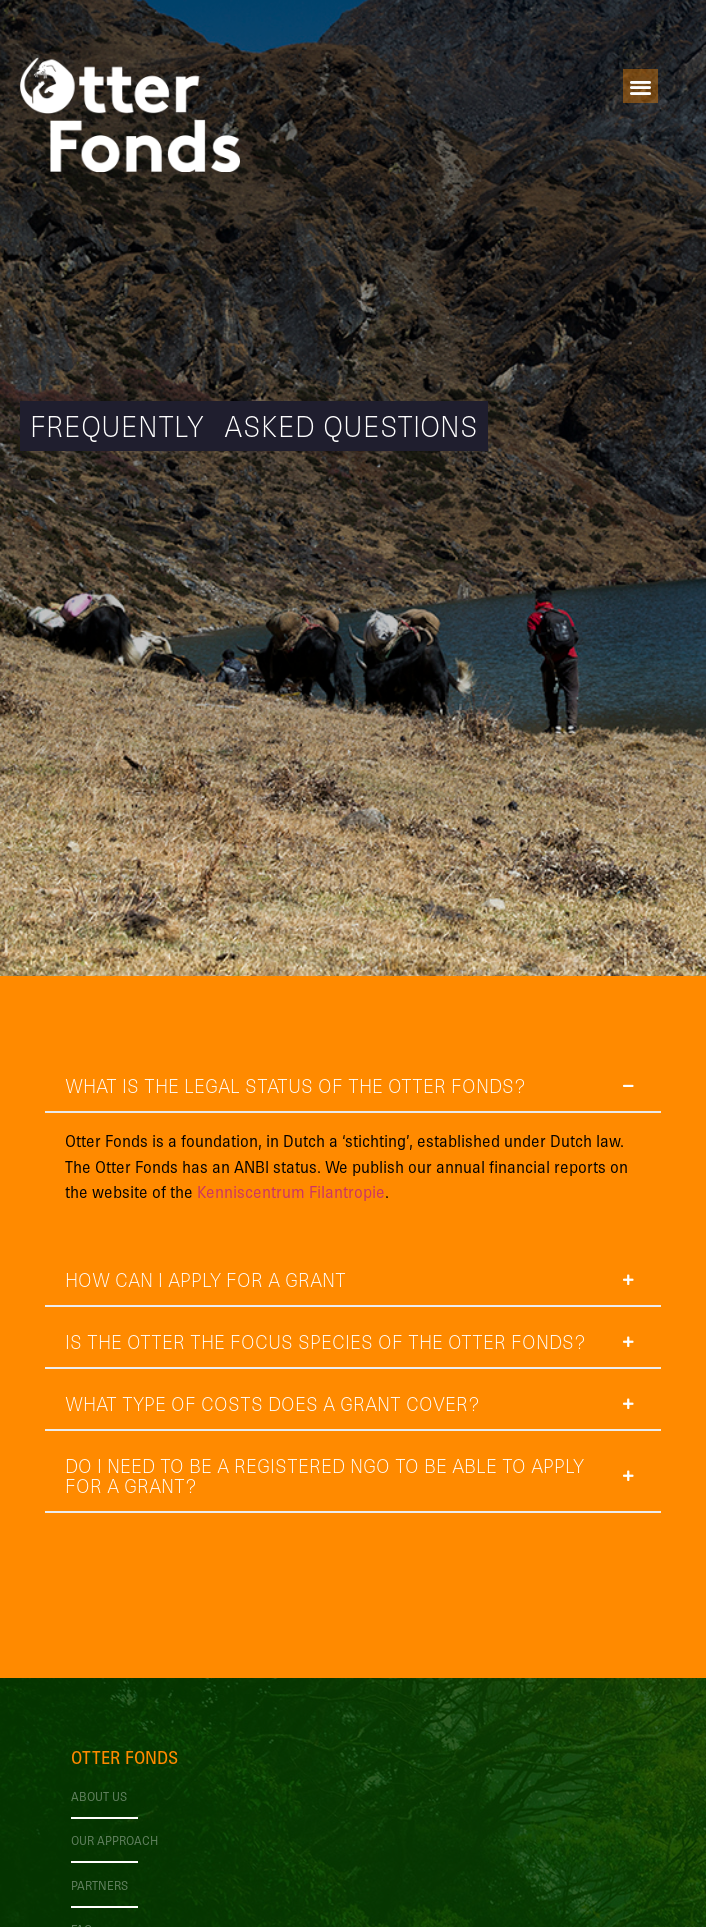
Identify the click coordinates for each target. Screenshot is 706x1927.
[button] (640, 86)
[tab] (352, 1153)
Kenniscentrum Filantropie (291, 1191)
